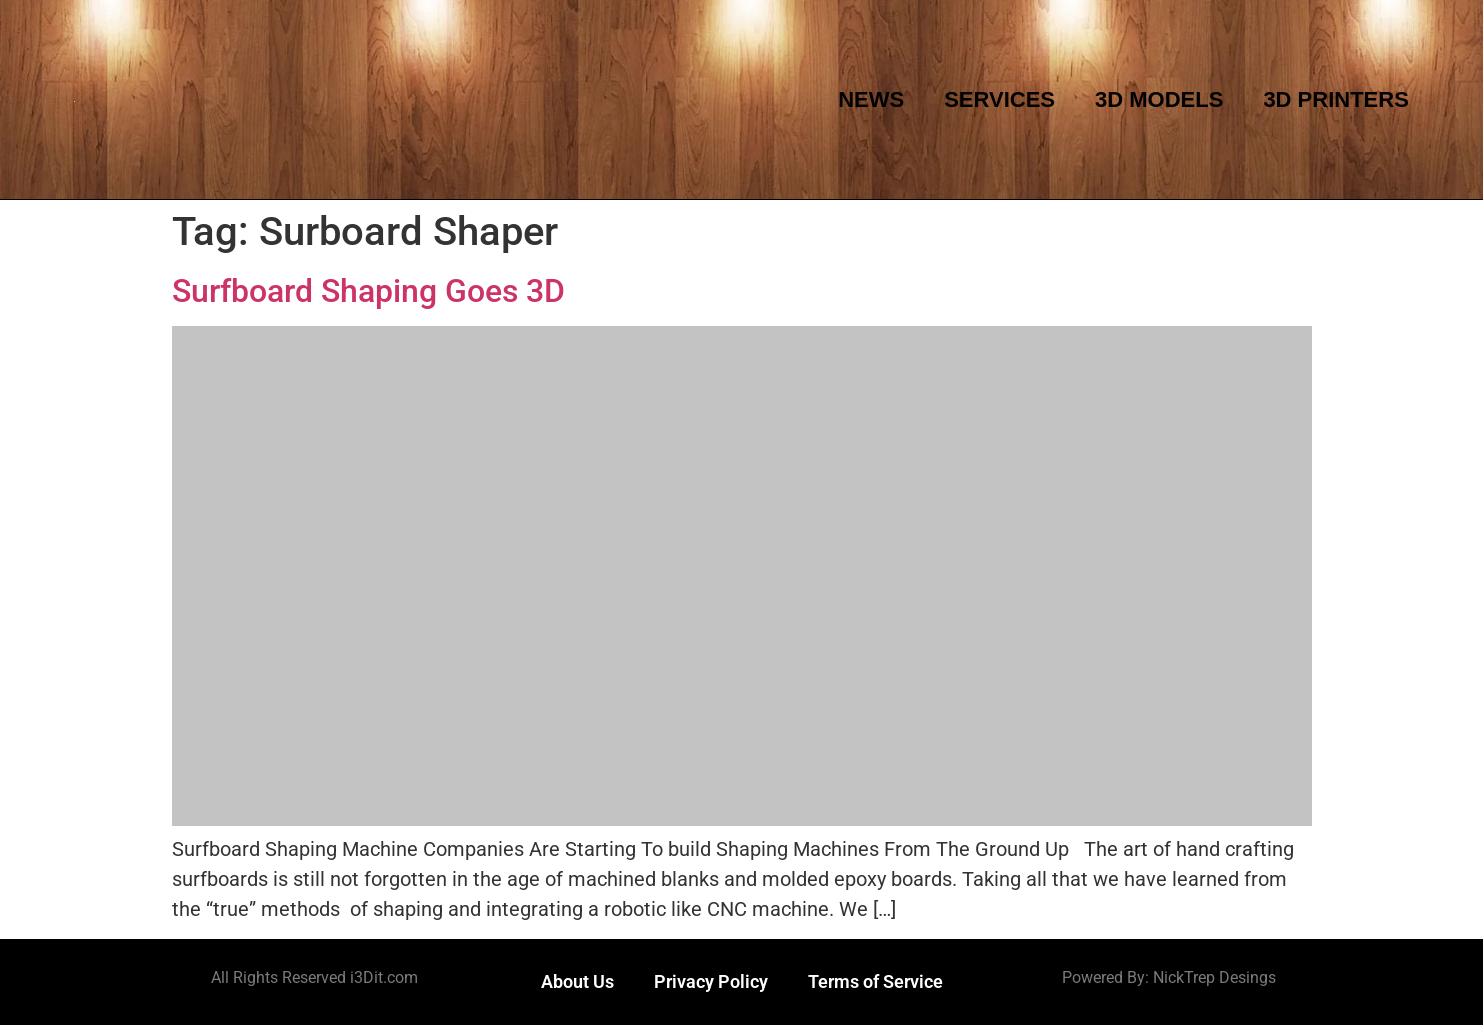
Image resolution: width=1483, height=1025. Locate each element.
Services (999, 99)
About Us (577, 981)
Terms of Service (875, 981)
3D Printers (1335, 99)
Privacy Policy (711, 981)
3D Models (1159, 99)
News (871, 99)
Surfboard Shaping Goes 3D (368, 291)
